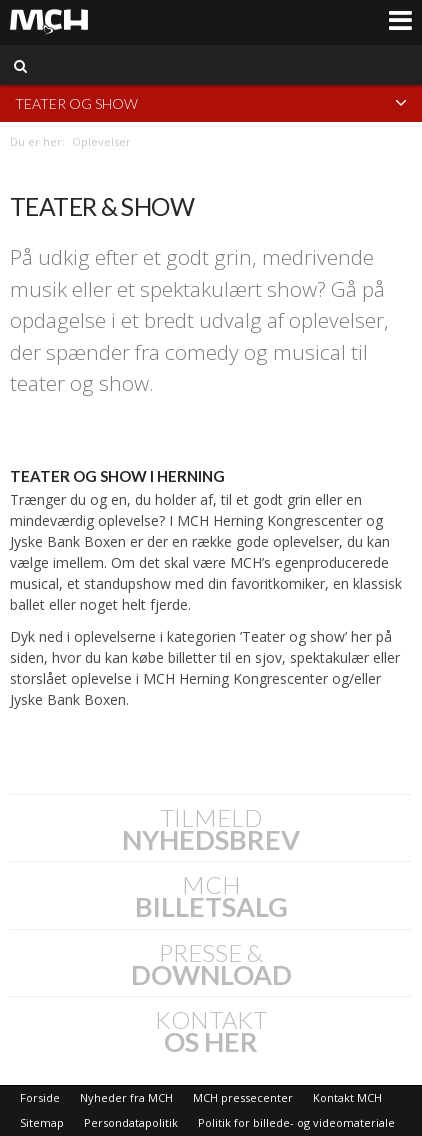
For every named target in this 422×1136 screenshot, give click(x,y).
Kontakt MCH (347, 1097)
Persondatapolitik (131, 1122)
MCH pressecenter (243, 1097)
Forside (40, 1097)
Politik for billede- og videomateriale (296, 1122)
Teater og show (211, 102)
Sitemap (42, 1122)
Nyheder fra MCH (126, 1097)
